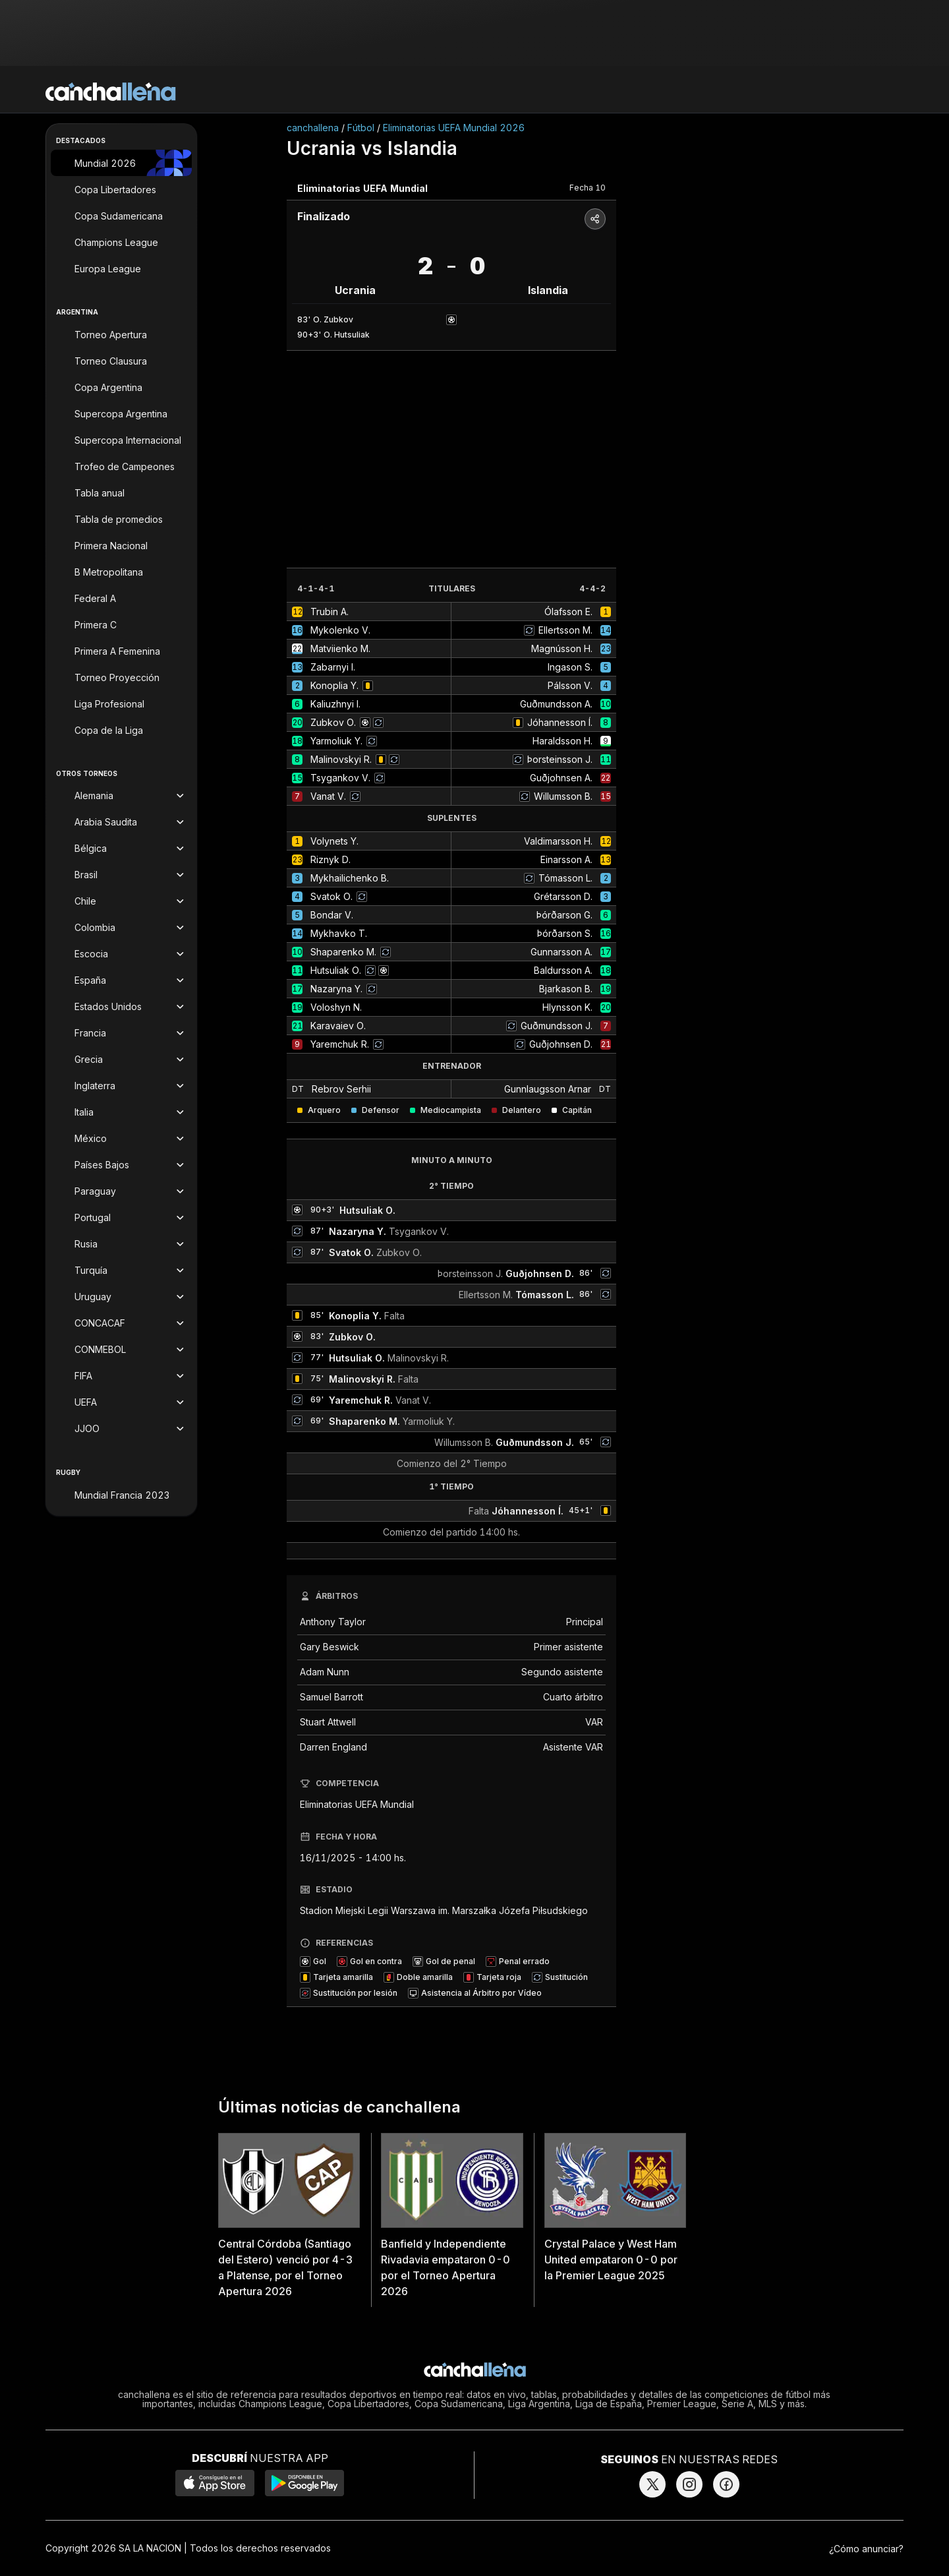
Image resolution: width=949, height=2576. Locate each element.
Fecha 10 (587, 188)
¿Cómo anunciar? (866, 2548)
